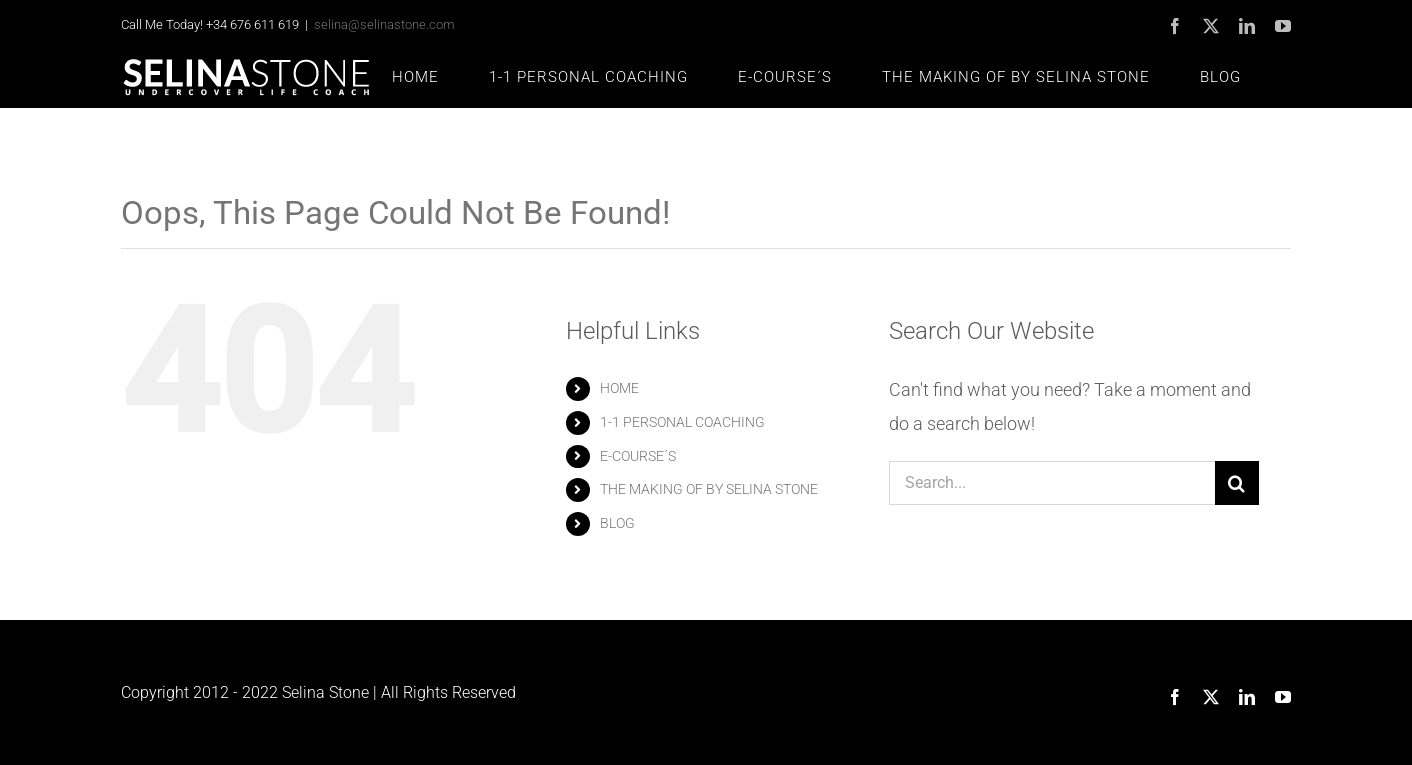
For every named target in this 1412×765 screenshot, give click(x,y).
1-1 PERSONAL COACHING (682, 422)
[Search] (1237, 483)
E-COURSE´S (638, 456)
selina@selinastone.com (384, 24)
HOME (619, 388)
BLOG (617, 523)
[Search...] (1052, 483)
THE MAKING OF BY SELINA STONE (709, 489)
